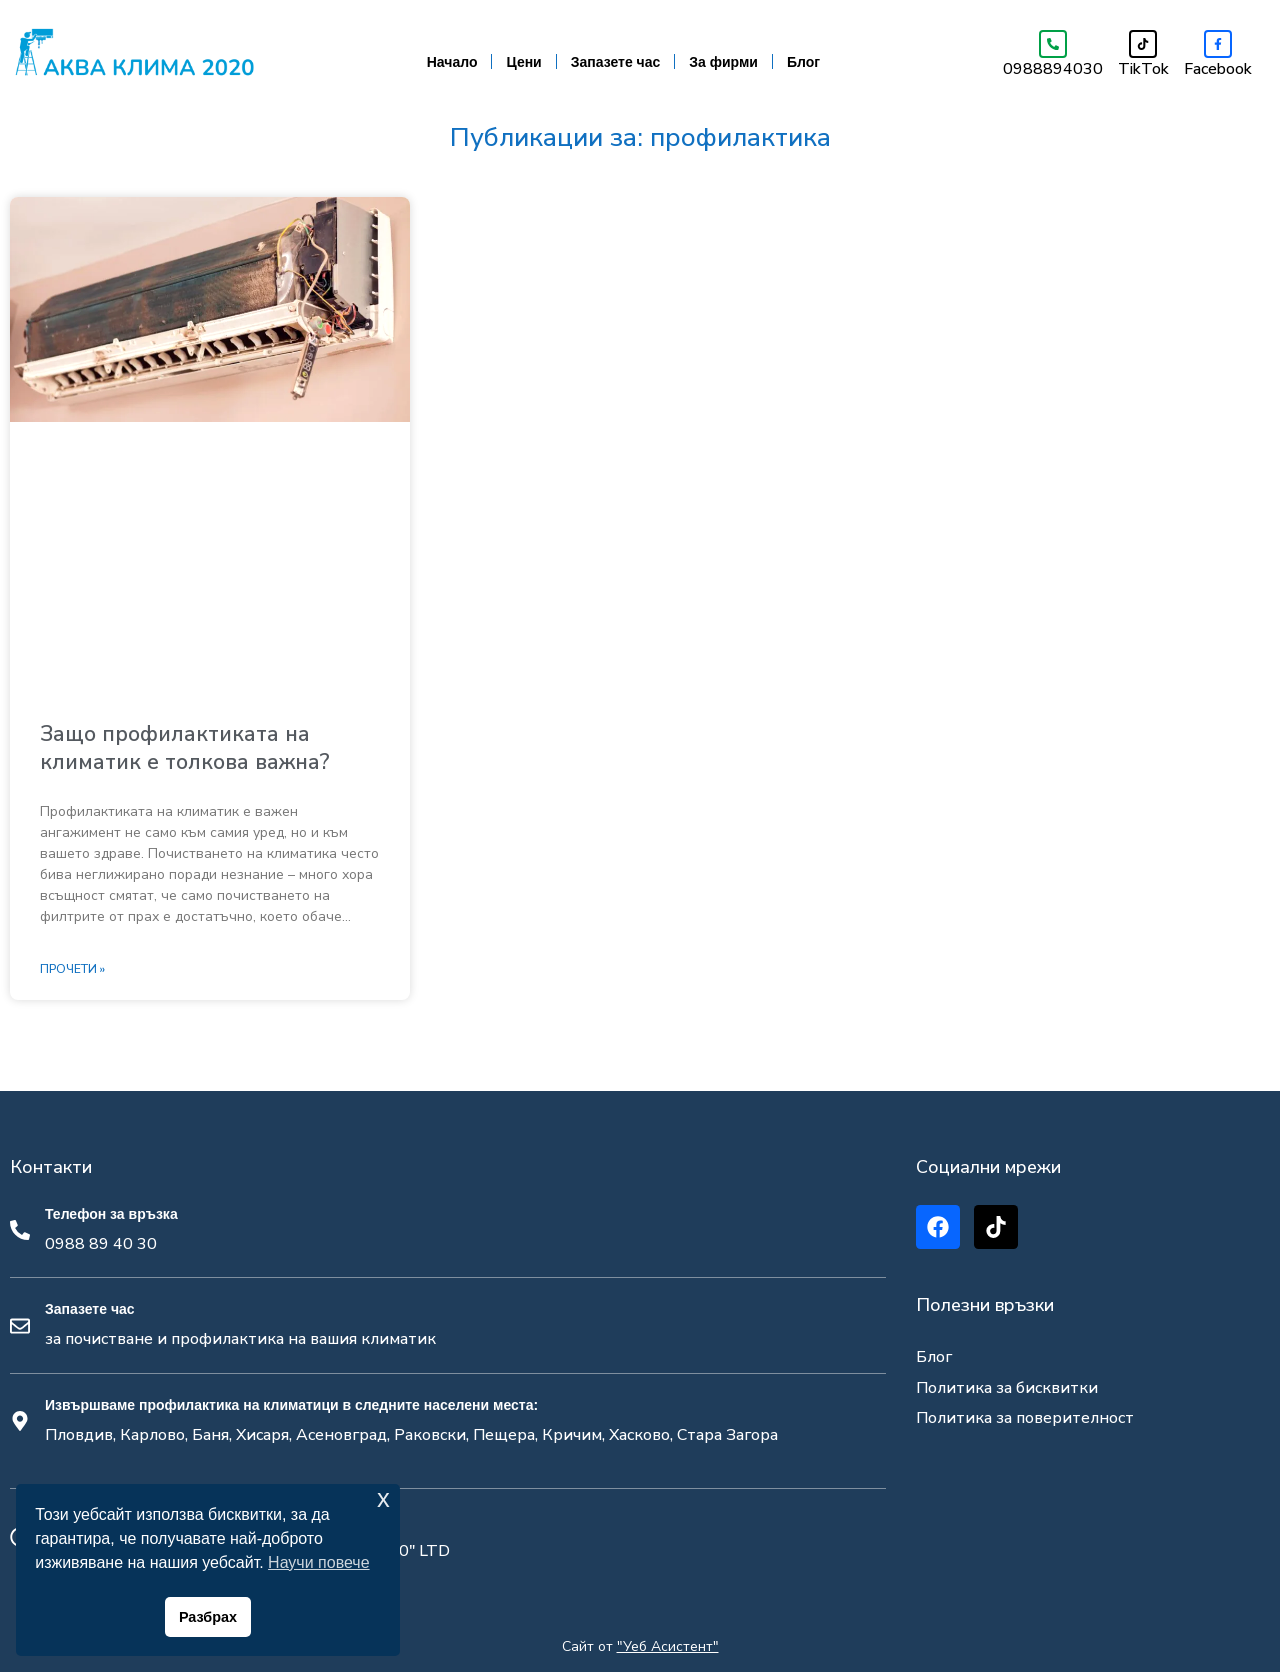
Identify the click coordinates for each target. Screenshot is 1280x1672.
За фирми (723, 62)
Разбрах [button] (208, 1617)
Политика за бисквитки (1007, 1388)
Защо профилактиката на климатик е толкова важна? (185, 747)
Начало (452, 62)
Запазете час (616, 62)
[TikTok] (1143, 44)
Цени (523, 62)
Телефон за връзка (111, 1214)
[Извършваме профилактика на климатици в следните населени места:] (20, 1421)
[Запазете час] (20, 1326)
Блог (803, 62)
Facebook (1218, 69)
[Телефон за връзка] (20, 1230)
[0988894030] (1053, 44)
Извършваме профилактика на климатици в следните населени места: (291, 1405)
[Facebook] (1218, 44)
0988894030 (1053, 69)
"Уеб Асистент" (668, 1646)
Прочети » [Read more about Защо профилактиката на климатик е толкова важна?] (72, 970)
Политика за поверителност (1025, 1418)
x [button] (383, 1498)
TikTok (1143, 69)
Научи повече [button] (318, 1562)
